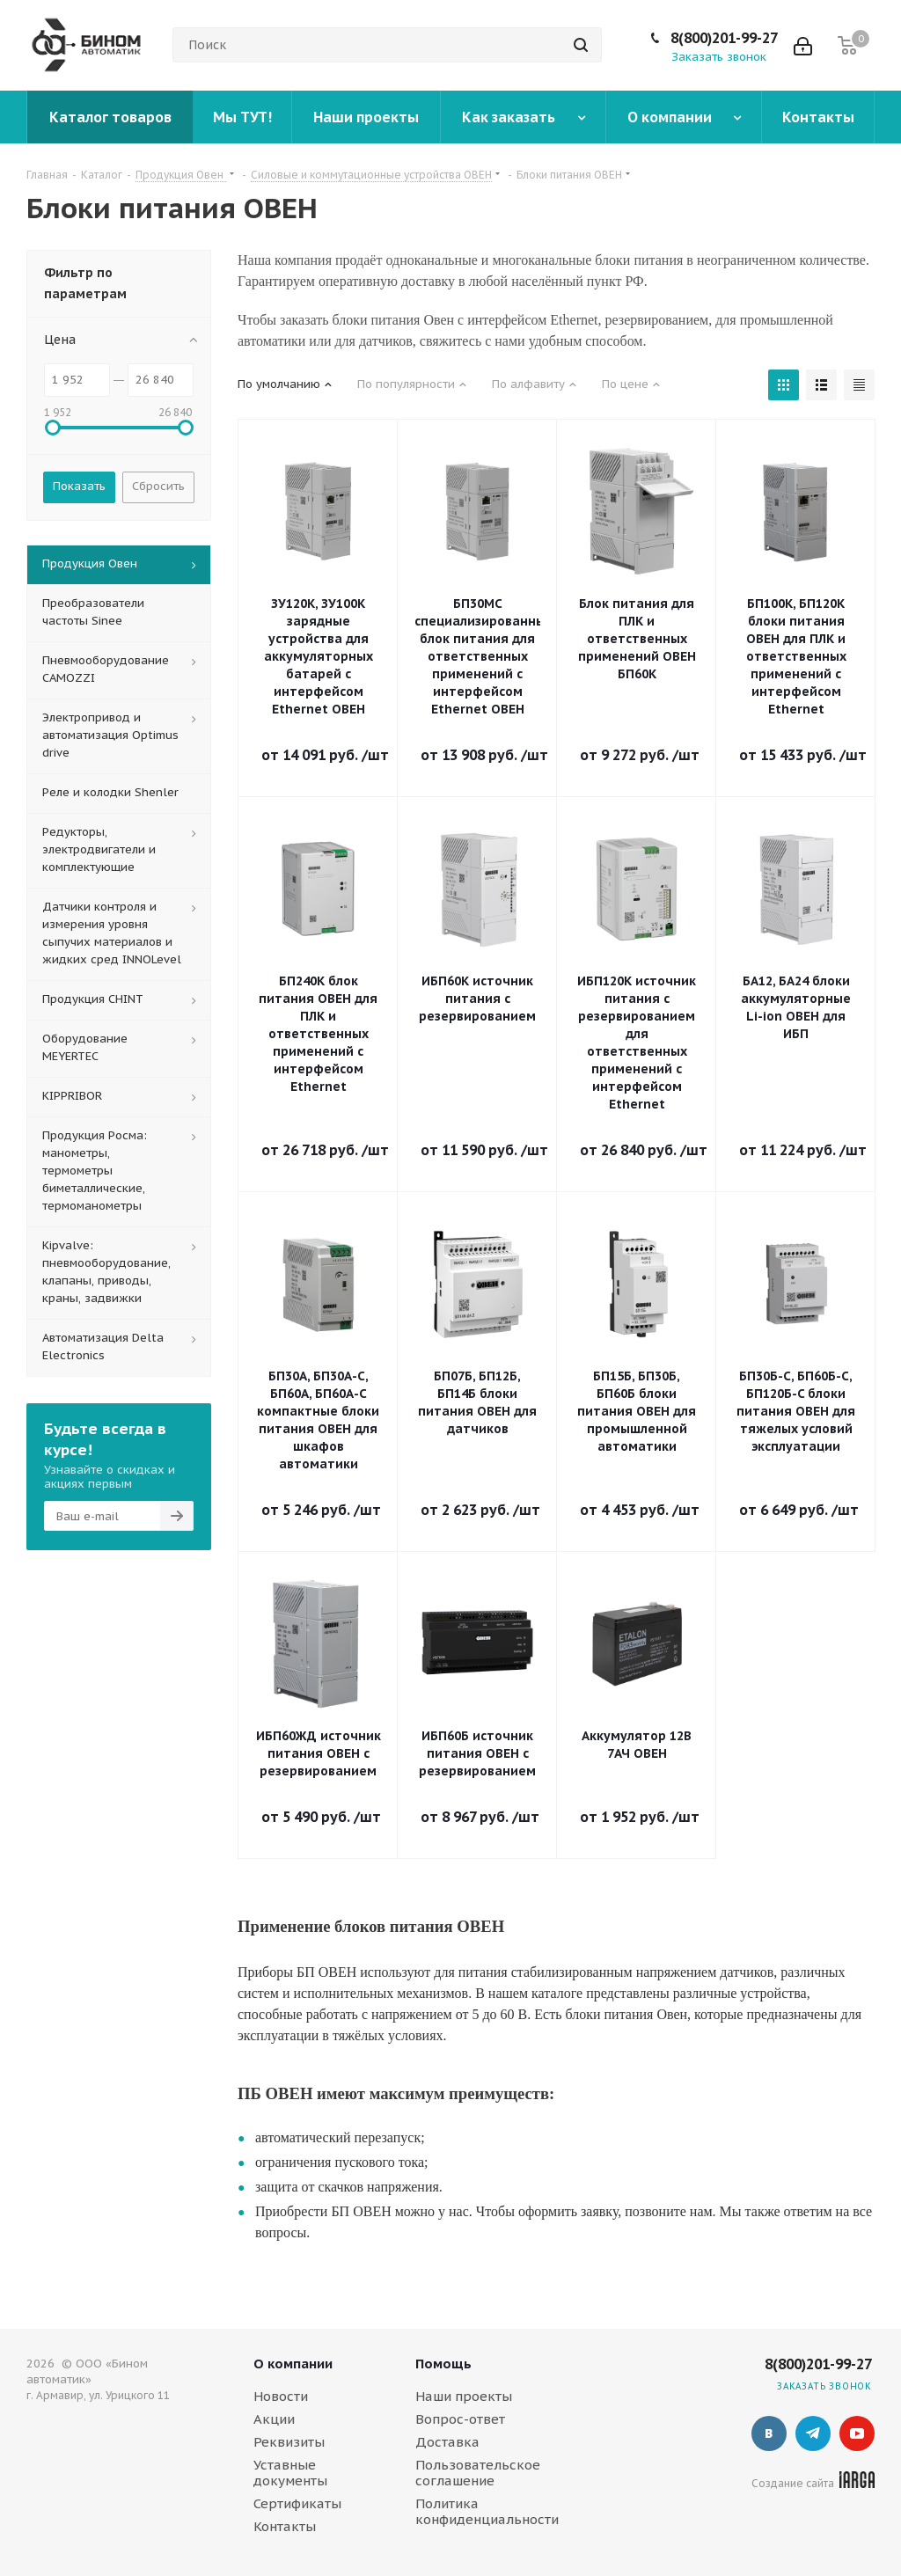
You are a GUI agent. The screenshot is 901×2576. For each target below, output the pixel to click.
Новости (280, 2396)
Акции (274, 2419)
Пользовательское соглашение (477, 2472)
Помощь (443, 2363)
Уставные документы (290, 2472)
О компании (293, 2363)
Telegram (813, 2433)
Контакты (284, 2526)
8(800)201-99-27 (724, 38)
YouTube (857, 2433)
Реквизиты (289, 2441)
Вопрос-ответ (460, 2419)
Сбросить (158, 486)
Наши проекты (463, 2396)
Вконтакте (769, 2433)
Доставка (447, 2441)
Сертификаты (297, 2503)
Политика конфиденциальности (487, 2511)
